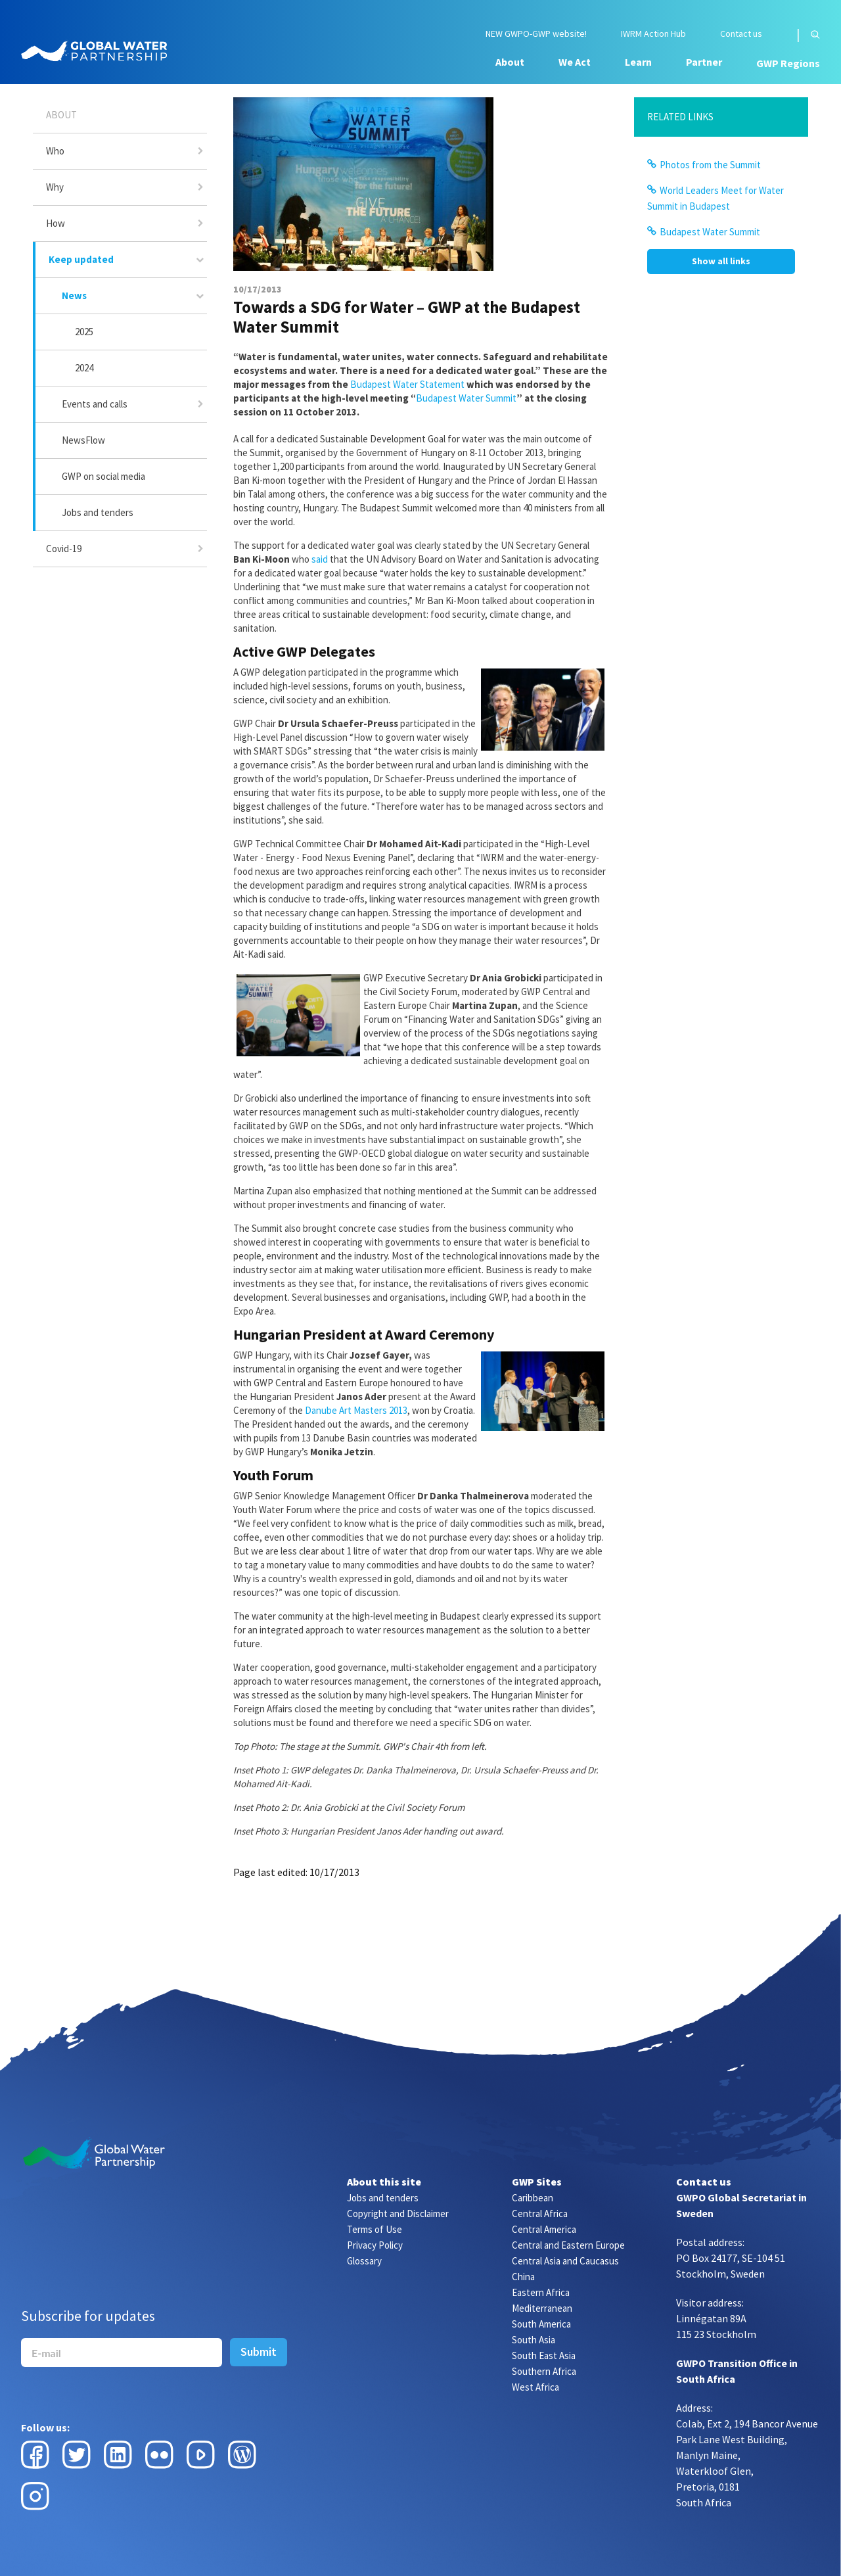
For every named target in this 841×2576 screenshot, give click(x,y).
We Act (574, 61)
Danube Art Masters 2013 (356, 1410)
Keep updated (81, 259)
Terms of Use (374, 2229)
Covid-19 (63, 548)
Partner (704, 61)
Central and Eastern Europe (568, 2245)
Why (55, 187)
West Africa (535, 2387)
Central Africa (540, 2213)
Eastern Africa (541, 2292)
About (509, 61)
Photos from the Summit (710, 164)
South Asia (533, 2339)
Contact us (741, 33)
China (523, 2276)
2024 (84, 368)
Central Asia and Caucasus (565, 2261)
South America (541, 2324)
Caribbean (532, 2197)
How (55, 223)
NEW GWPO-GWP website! (536, 33)
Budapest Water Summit (466, 398)
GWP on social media (103, 476)
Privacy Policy (375, 2245)
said (319, 559)
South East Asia (544, 2355)
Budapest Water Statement (407, 384)
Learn (638, 61)
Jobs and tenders (97, 512)
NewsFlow (83, 440)
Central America (544, 2229)
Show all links (721, 261)
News (74, 295)
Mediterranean (542, 2308)
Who (55, 151)
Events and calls (94, 404)
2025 (84, 331)
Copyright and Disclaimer (398, 2213)
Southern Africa (544, 2371)
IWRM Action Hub (653, 33)
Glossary (364, 2261)
